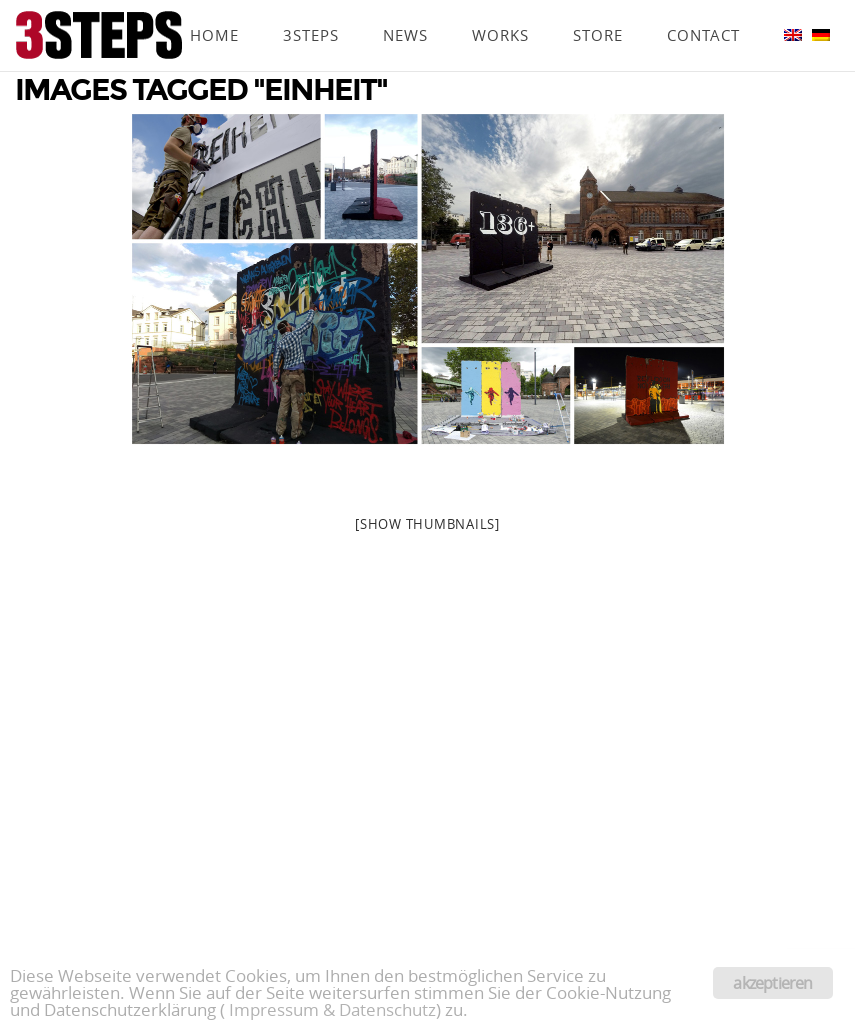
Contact (703, 7)
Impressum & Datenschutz (332, 1009)
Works (500, 7)
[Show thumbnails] (427, 524)
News (405, 7)
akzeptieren (772, 983)
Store (598, 7)
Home (214, 7)
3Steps (311, 7)
